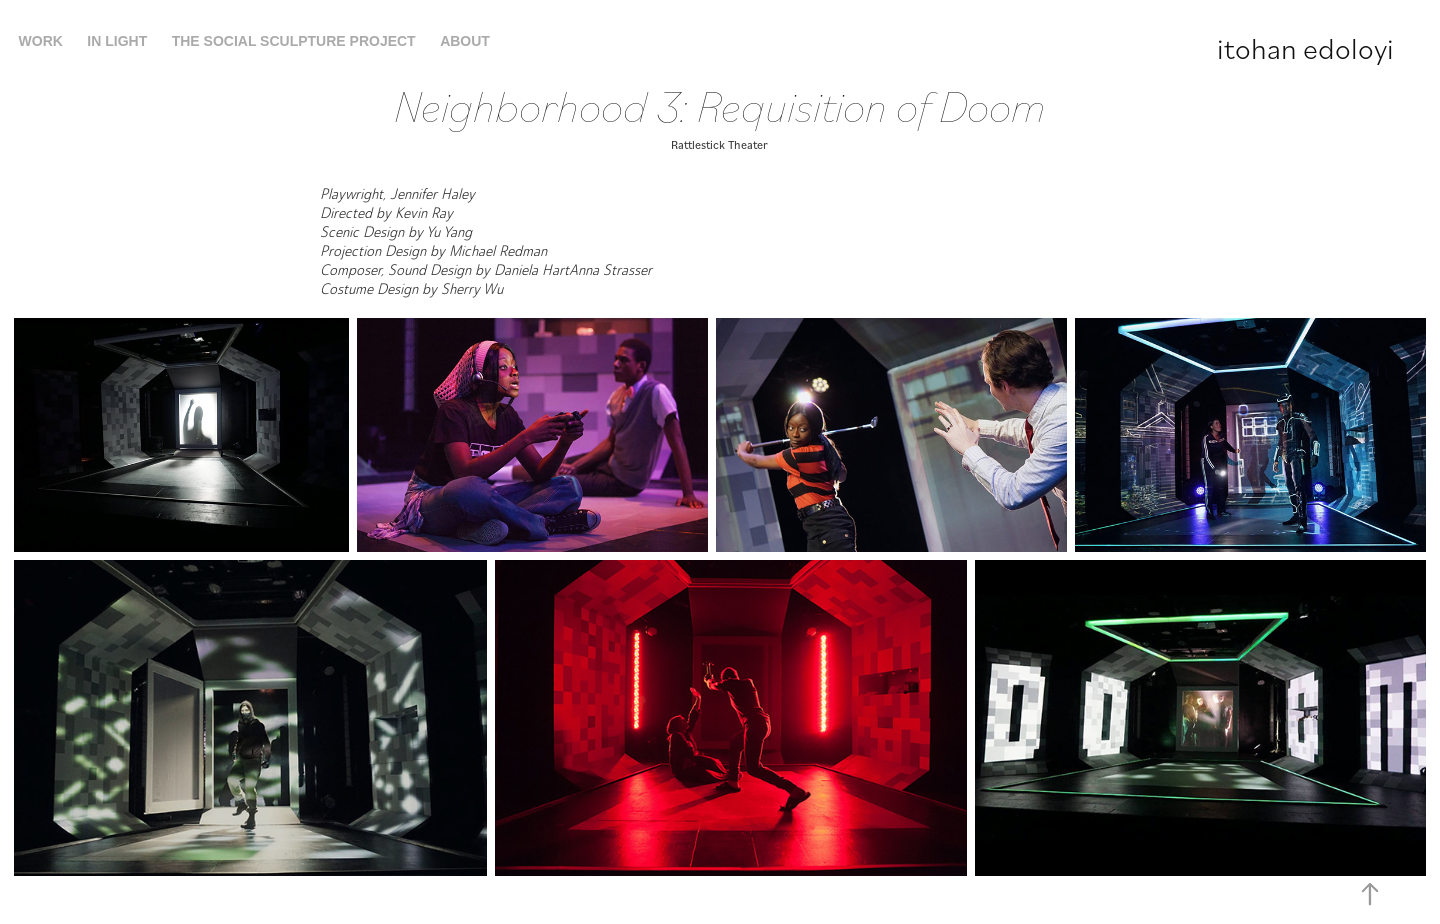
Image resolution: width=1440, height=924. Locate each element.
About (465, 41)
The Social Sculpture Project (294, 41)
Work (41, 41)
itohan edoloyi (1305, 47)
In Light (117, 41)
